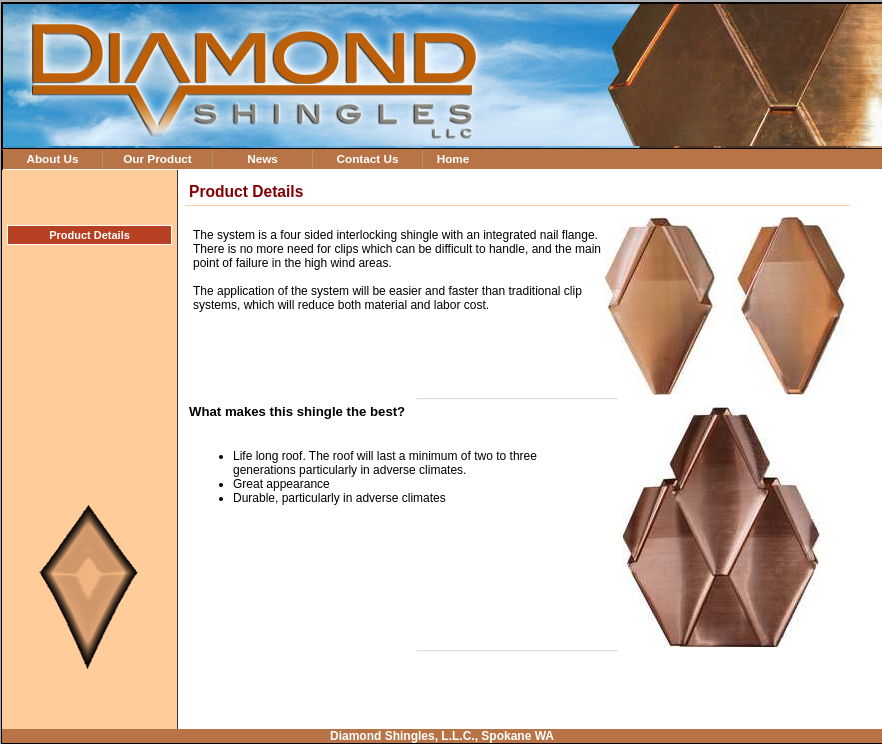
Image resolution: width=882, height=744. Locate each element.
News (262, 158)
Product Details (89, 235)
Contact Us (367, 158)
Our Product (157, 158)
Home (453, 158)
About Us (52, 158)
